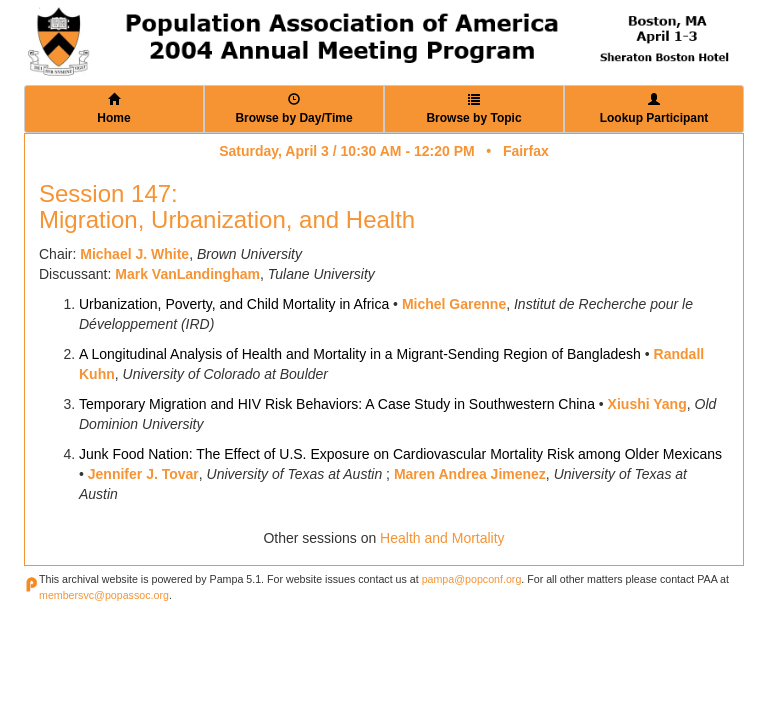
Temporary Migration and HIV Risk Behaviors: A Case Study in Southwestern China (337, 404)
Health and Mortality (442, 538)
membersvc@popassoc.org (104, 595)
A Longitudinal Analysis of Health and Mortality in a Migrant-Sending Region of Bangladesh (360, 354)
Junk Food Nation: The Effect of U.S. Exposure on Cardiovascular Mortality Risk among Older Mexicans (400, 454)
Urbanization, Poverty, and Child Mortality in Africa (234, 304)
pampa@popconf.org (472, 579)
